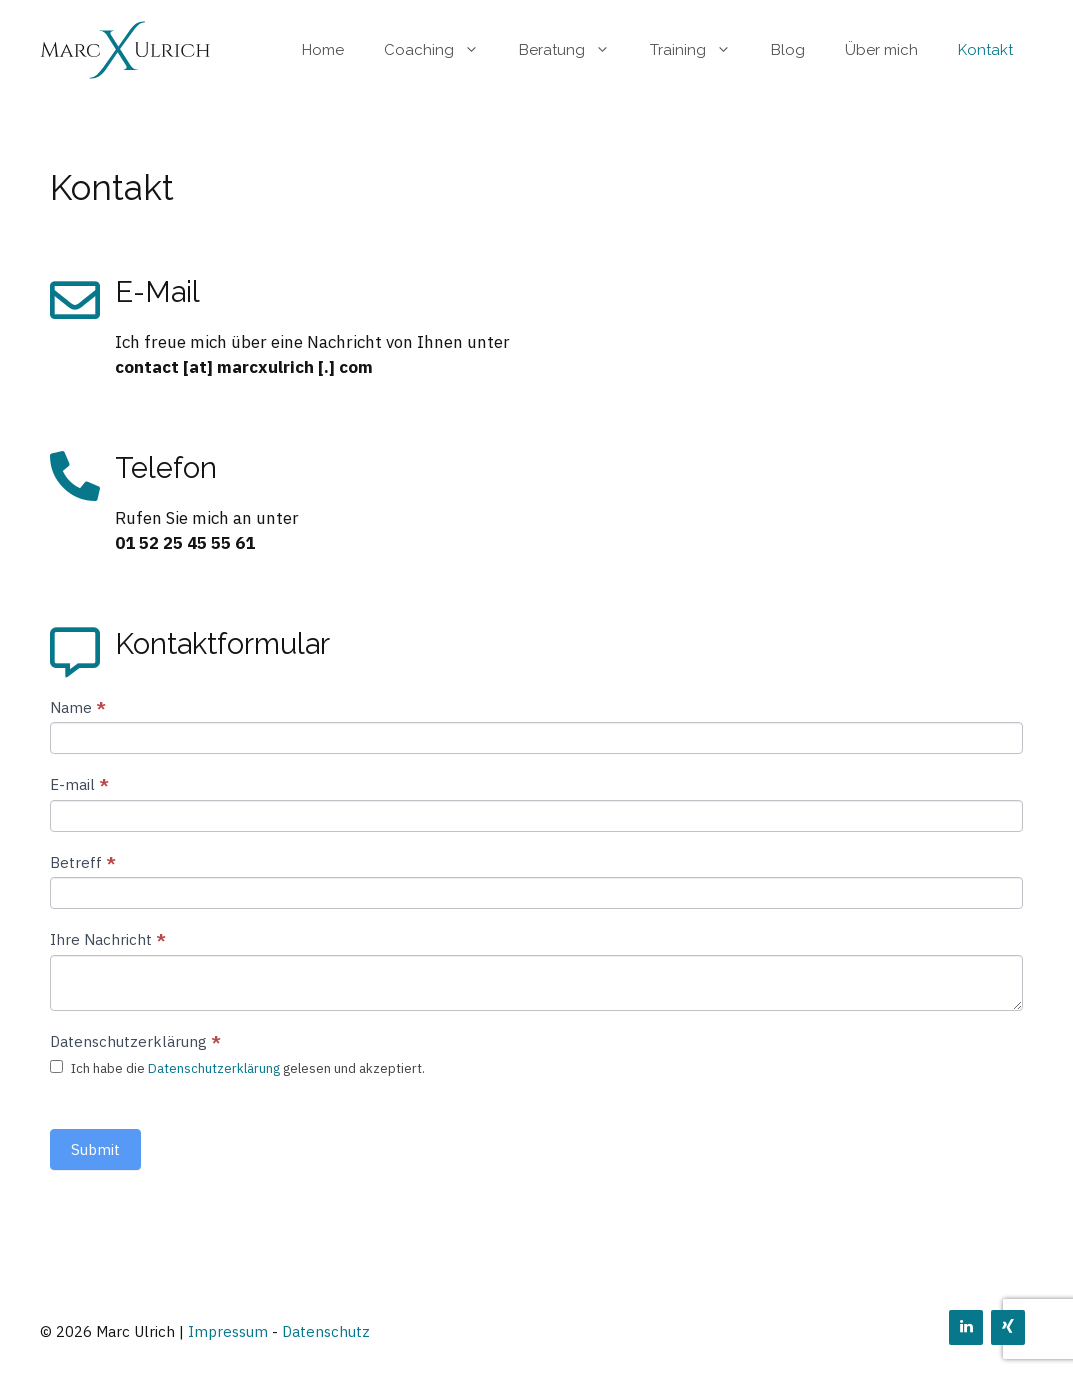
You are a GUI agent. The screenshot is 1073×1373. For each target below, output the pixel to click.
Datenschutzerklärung (214, 1068)
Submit (95, 1149)
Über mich (881, 50)
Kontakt (985, 50)
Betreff (83, 862)
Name (78, 707)
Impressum (228, 1331)
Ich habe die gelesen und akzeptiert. (237, 1068)
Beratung (574, 50)
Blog (788, 50)
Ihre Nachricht (108, 939)
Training (700, 50)
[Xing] (1008, 1327)
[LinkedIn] (966, 1327)
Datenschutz (326, 1331)
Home (323, 50)
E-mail (79, 784)
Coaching (441, 50)
